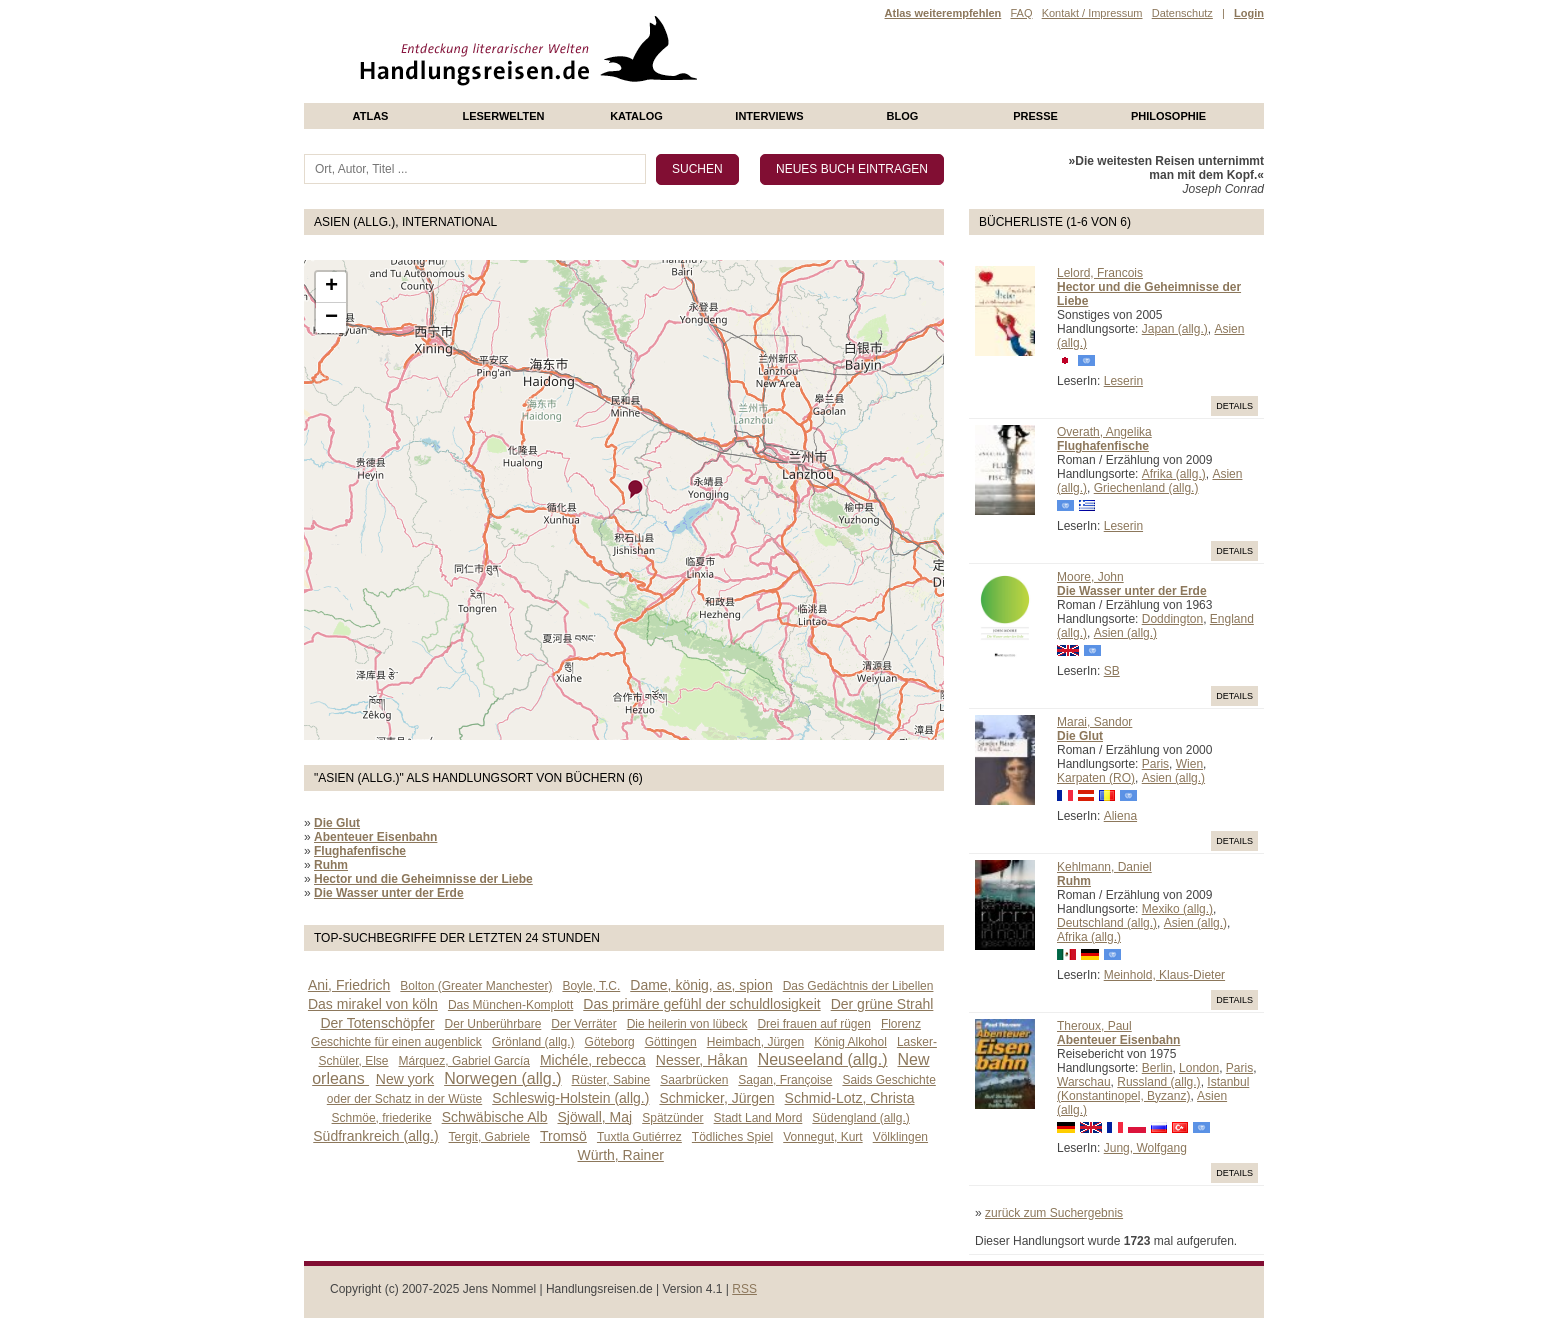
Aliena (1120, 816)
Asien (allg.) (1125, 633)
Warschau (1084, 1082)
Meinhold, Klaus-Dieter (1164, 975)
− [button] (331, 318)
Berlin (1157, 1068)
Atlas (371, 116)
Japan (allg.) (1175, 329)
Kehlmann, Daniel (1104, 867)
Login (1249, 13)
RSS (744, 1289)
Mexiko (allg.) (1177, 909)
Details (1234, 406)
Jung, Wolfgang (1145, 1148)
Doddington (1172, 619)
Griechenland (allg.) (1146, 488)
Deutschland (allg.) (1107, 923)
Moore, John (1090, 577)
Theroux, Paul (1094, 1026)
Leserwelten (503, 116)
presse (1035, 116)
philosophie (1168, 116)
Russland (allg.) (1158, 1082)
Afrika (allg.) (1174, 474)
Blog (903, 116)
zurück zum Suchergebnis (1054, 1213)
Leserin (1123, 381)
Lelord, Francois (1100, 273)
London (1199, 1068)
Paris (1155, 764)
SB (1112, 671)
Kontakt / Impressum (1092, 13)
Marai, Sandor (1094, 722)
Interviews (769, 116)
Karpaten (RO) (1096, 778)
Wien (1189, 764)
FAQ (1021, 13)
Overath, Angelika (1104, 432)
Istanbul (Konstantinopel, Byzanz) (1153, 1089)
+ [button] (331, 287)
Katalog (636, 116)
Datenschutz (1182, 13)
